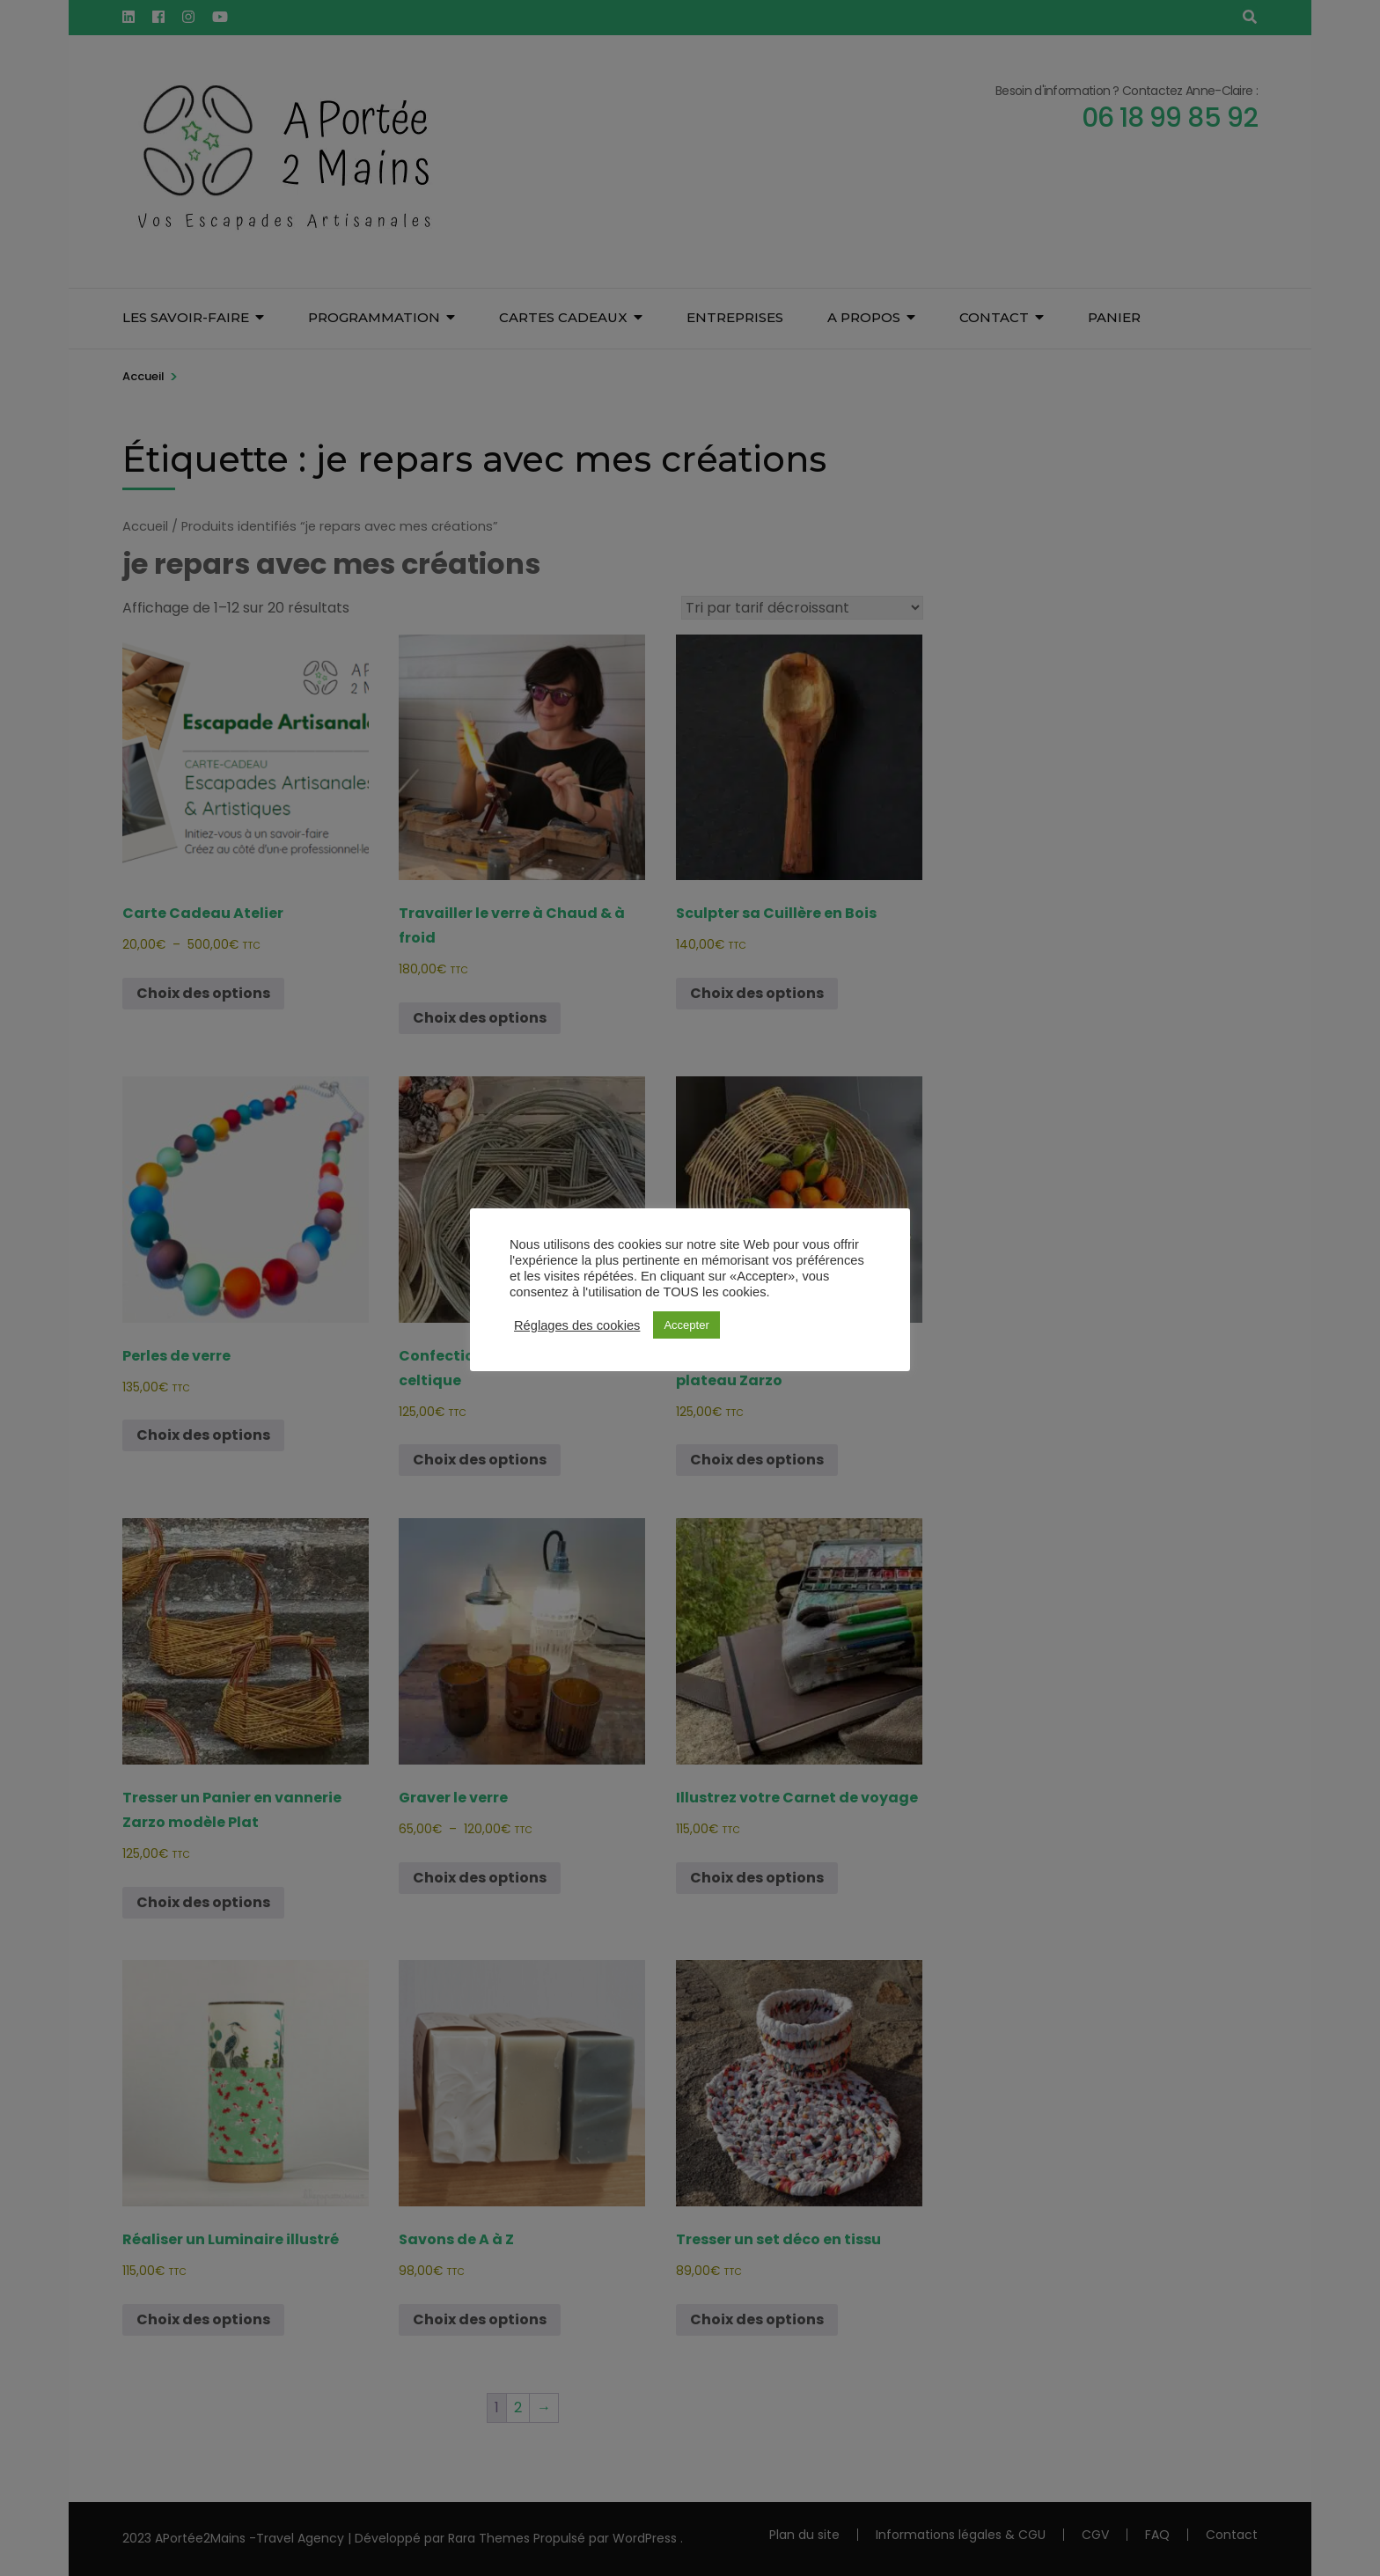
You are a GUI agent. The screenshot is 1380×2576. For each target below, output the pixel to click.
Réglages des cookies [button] (577, 1325)
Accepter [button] (686, 1325)
